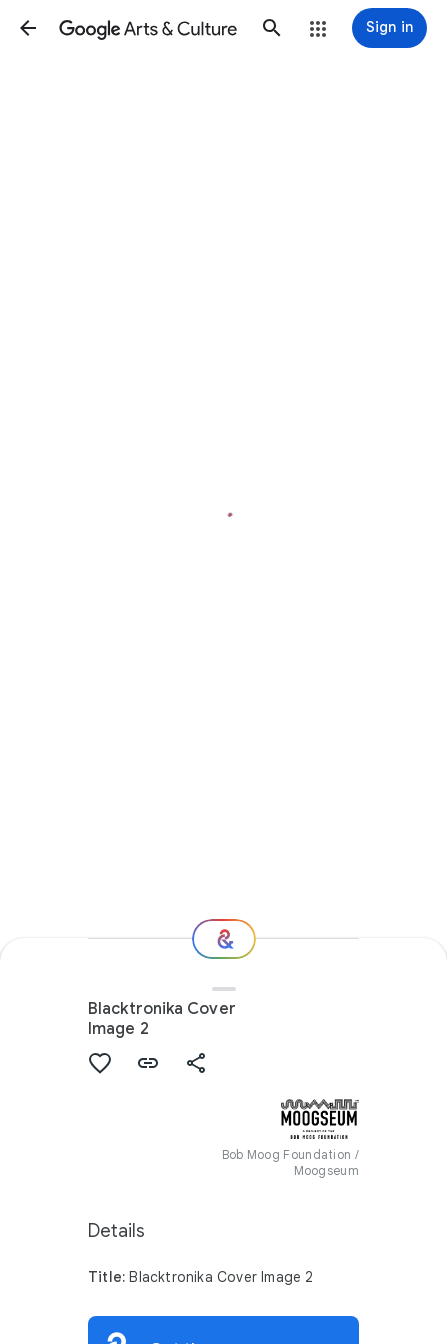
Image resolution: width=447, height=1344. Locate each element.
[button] (28, 28)
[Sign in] (389, 28)
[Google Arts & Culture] (150, 28)
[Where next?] (224, 939)
